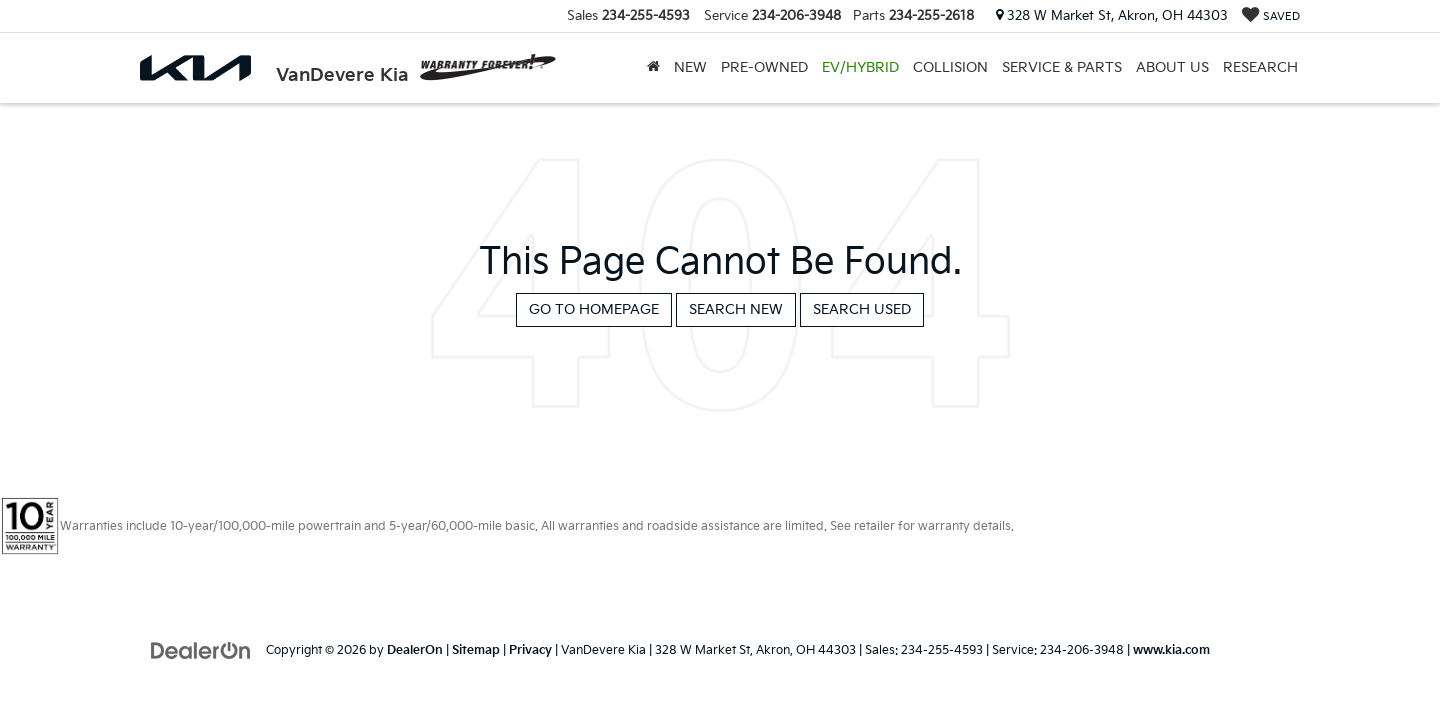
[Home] (653, 68)
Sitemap (476, 650)
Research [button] (1260, 67)
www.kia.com (1171, 650)
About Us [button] (1172, 67)
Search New (736, 309)
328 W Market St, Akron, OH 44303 (1112, 16)
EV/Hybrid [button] (860, 67)
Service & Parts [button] (1062, 67)
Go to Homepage (594, 309)
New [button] (690, 67)
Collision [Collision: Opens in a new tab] (950, 67)
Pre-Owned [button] (764, 67)
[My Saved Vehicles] (1271, 16)
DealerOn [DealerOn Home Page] (415, 650)
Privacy (530, 650)
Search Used (862, 309)
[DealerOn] (201, 649)
